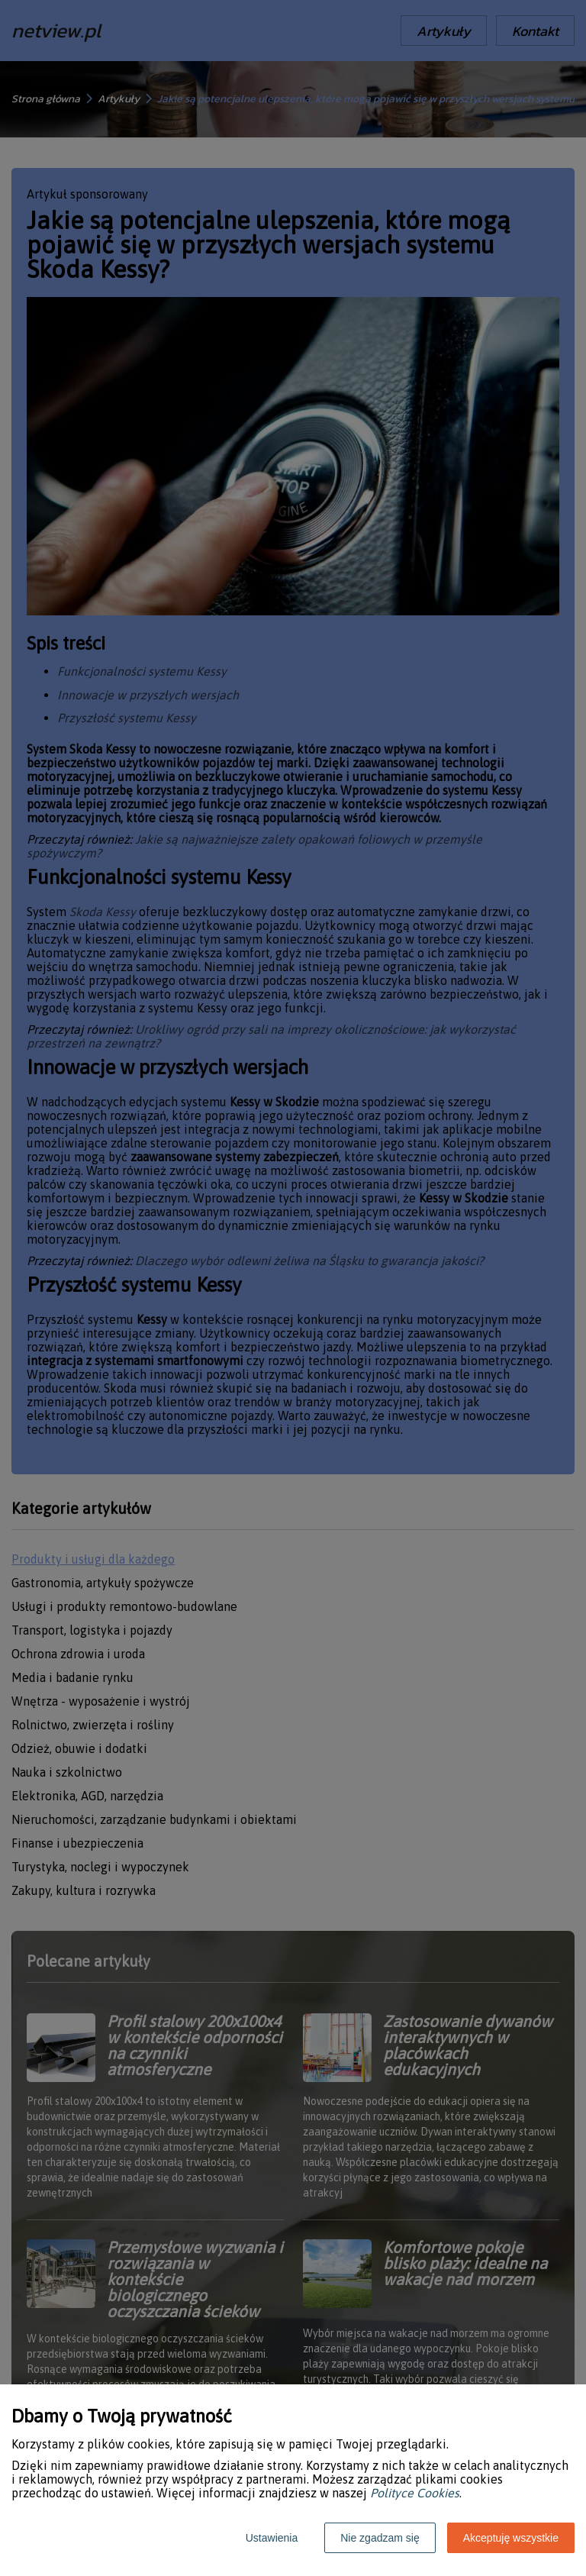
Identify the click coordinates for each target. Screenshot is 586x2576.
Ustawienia (272, 2538)
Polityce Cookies (414, 2493)
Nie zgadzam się (380, 2538)
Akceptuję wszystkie (511, 2538)
